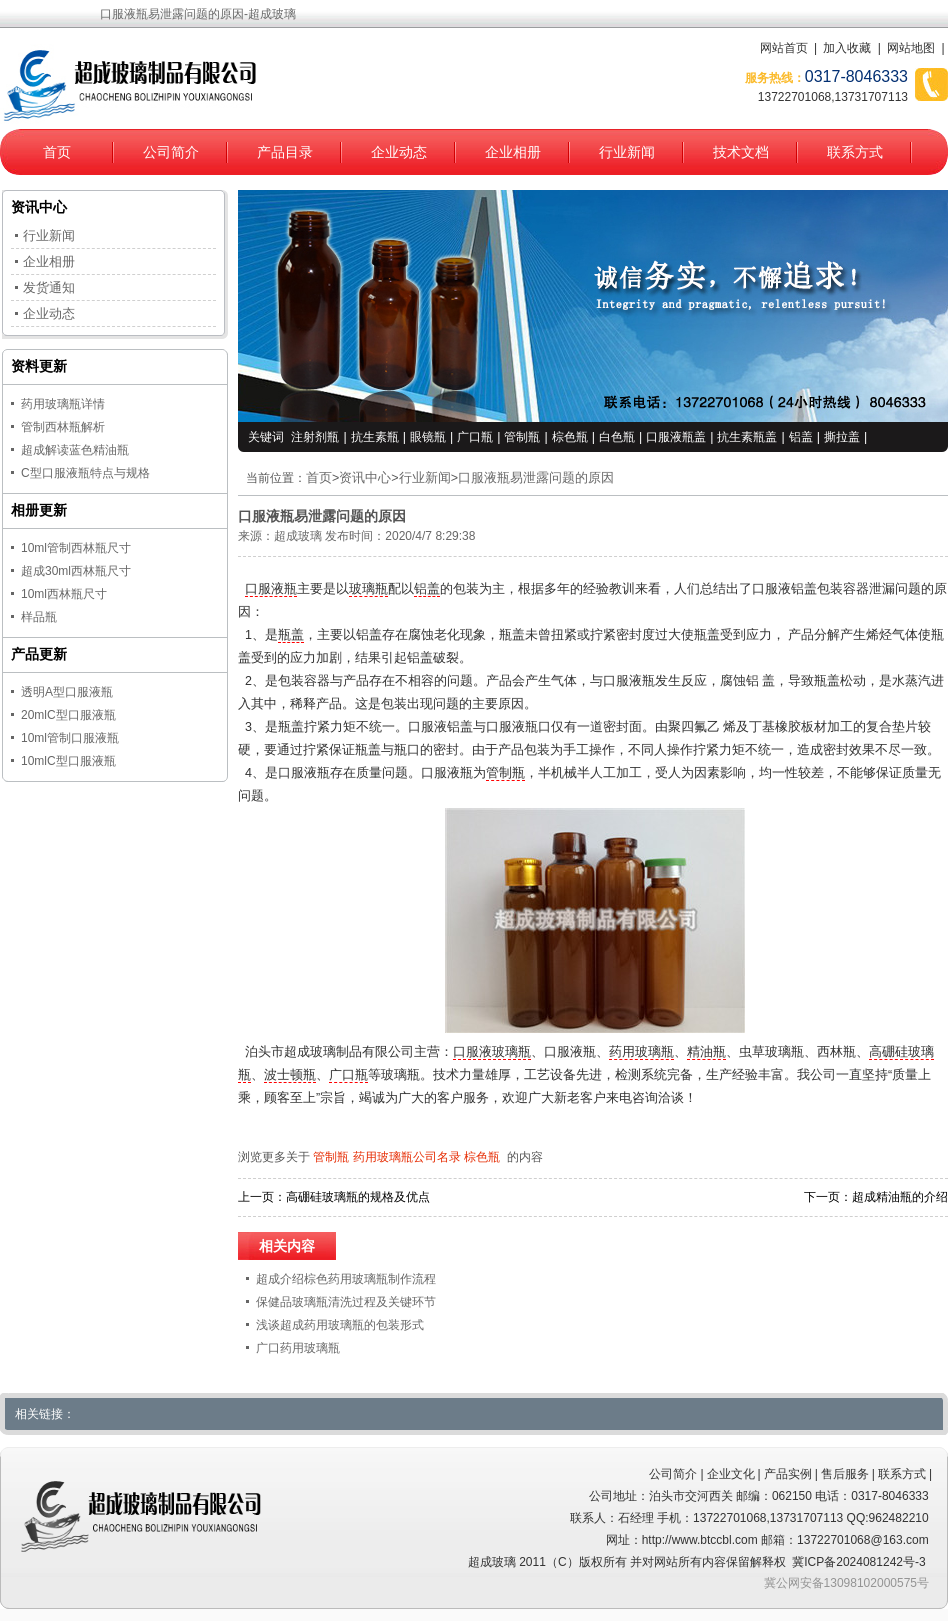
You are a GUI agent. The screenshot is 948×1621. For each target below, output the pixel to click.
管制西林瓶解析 (63, 427)
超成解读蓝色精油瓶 (75, 450)
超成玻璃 (298, 536)
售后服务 (845, 1474)
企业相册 (513, 152)
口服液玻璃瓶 (492, 1052)
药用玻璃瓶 (641, 1052)
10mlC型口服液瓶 (68, 761)
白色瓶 (617, 437)
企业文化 (731, 1474)
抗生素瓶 (375, 437)
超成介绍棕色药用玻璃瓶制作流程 (346, 1279)
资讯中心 (365, 478)
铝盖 (801, 437)
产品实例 (788, 1474)
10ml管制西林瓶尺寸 (76, 548)
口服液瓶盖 (676, 437)
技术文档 (741, 152)
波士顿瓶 (290, 1075)
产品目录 (285, 152)
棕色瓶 (570, 437)
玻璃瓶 (368, 589)
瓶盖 (291, 635)
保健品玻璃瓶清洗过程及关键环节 (346, 1302)
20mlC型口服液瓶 (68, 715)
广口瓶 (475, 437)
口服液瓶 (271, 589)
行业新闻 (627, 152)
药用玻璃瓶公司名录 (407, 1157)
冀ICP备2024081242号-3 (858, 1562)
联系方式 (855, 152)
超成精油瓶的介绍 (900, 1197)
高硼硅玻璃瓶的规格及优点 (358, 1197)
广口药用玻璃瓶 (298, 1348)
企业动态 (399, 152)
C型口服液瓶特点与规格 (85, 473)
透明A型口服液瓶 (67, 692)
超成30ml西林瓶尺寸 (76, 571)
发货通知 (49, 287)
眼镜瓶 (428, 437)
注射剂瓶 (315, 437)
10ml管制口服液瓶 (70, 738)
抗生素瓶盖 (747, 437)
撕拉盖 (842, 437)
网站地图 (911, 48)
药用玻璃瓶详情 (63, 404)
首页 (57, 152)
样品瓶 (39, 617)
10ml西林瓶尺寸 (64, 594)
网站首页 (784, 48)
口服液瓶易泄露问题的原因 (536, 478)
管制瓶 (522, 437)
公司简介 (171, 152)
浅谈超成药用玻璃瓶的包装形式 (340, 1325)
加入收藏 (847, 48)
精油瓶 (706, 1052)
